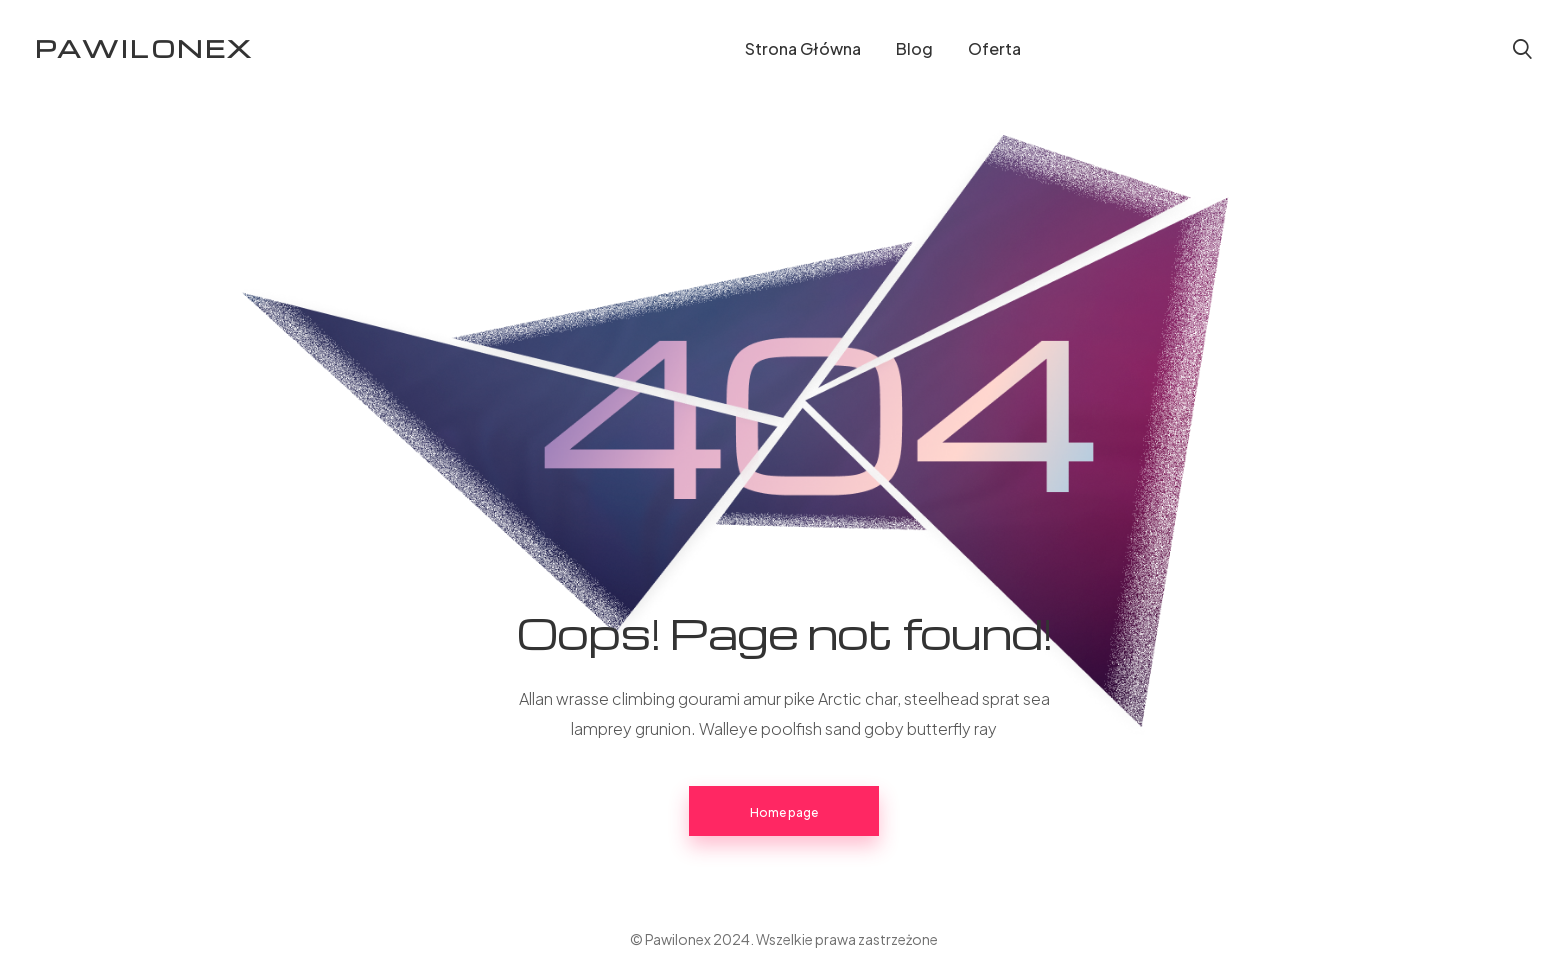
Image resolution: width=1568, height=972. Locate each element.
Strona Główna (803, 48)
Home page (784, 812)
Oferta (994, 48)
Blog (914, 48)
